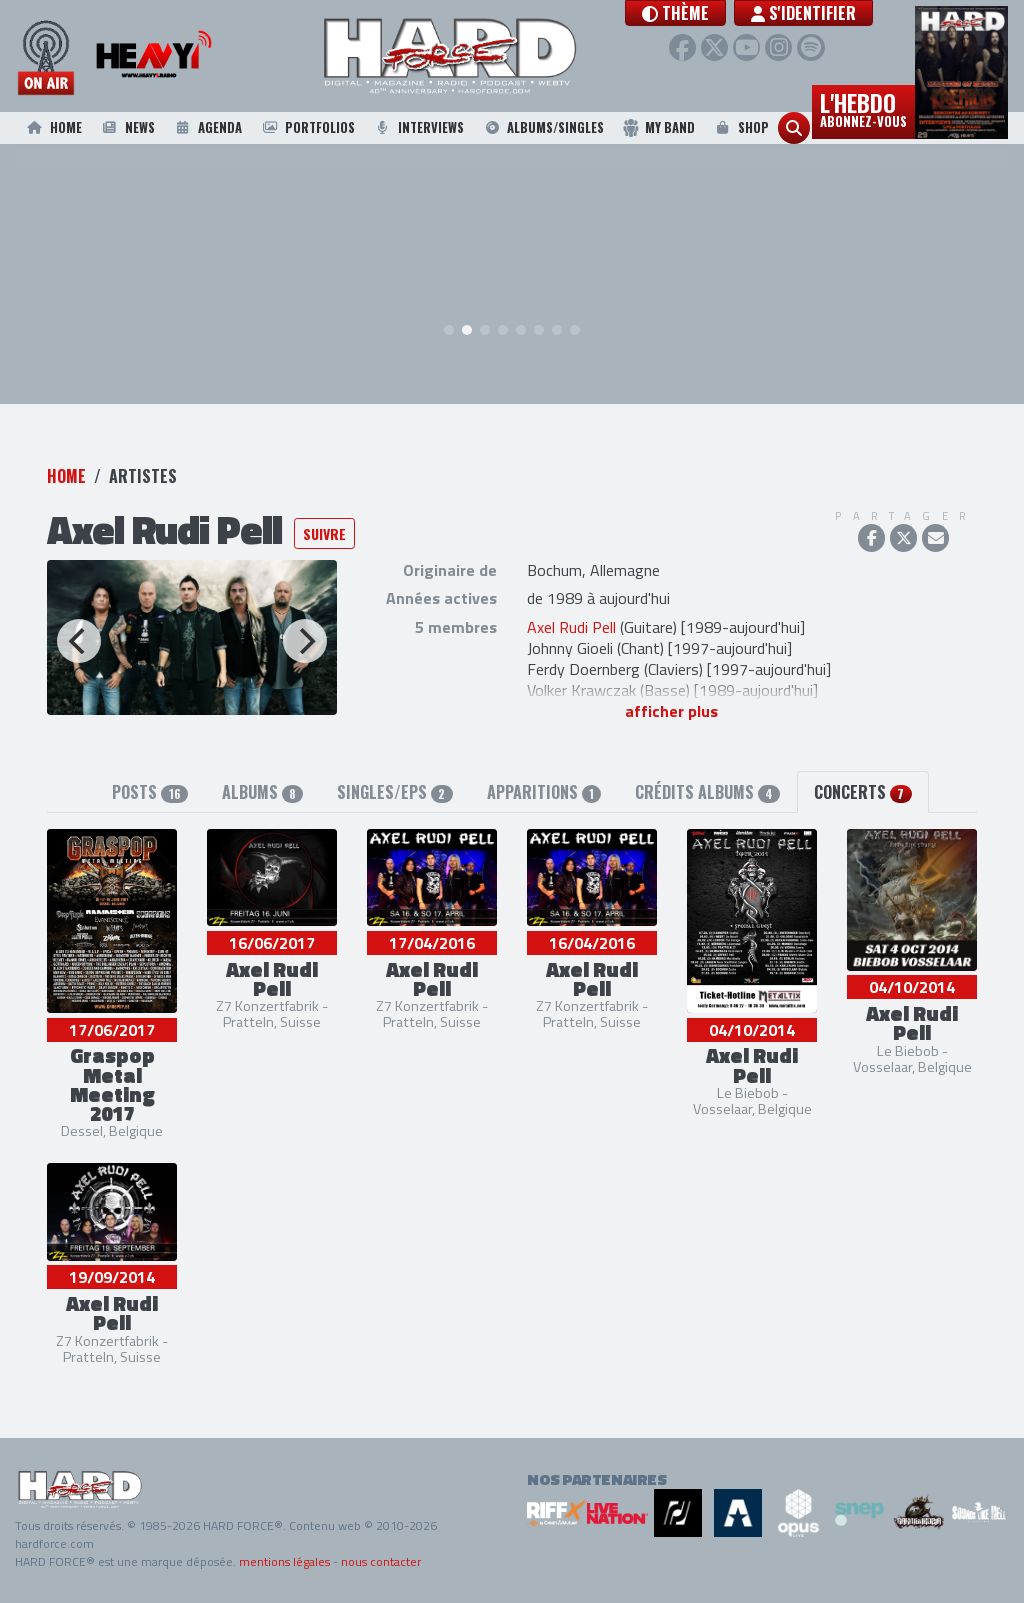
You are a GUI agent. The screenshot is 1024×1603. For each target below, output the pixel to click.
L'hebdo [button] (863, 108)
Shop (740, 127)
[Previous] (79, 643)
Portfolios (307, 127)
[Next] (305, 643)
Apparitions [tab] (544, 793)
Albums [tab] (262, 793)
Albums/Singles (543, 127)
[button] (715, 13)
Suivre (324, 535)
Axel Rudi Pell (571, 629)
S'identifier (843, 13)
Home (53, 127)
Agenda (207, 127)
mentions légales (284, 1561)
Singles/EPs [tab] (394, 793)
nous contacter (381, 1561)
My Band (658, 127)
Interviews (419, 127)
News (127, 127)
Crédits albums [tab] (707, 793)
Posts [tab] (149, 793)
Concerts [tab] (862, 793)
